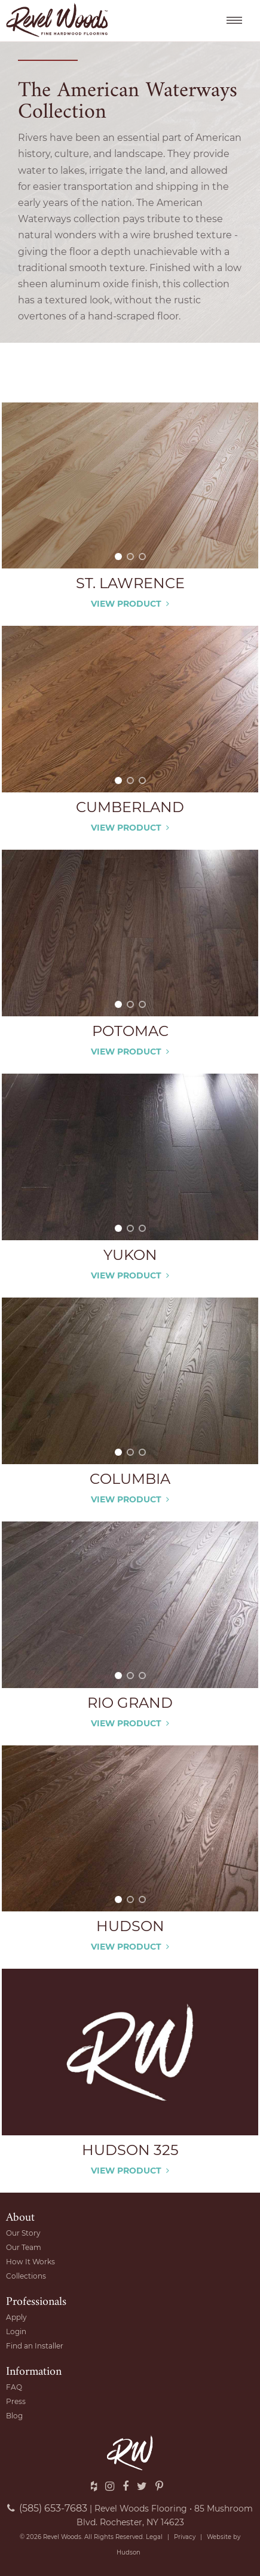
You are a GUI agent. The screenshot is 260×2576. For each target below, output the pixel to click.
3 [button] (142, 556)
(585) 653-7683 (47, 2508)
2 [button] (130, 556)
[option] (130, 485)
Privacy (184, 2537)
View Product (130, 603)
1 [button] (118, 556)
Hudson (128, 2552)
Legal (154, 2537)
